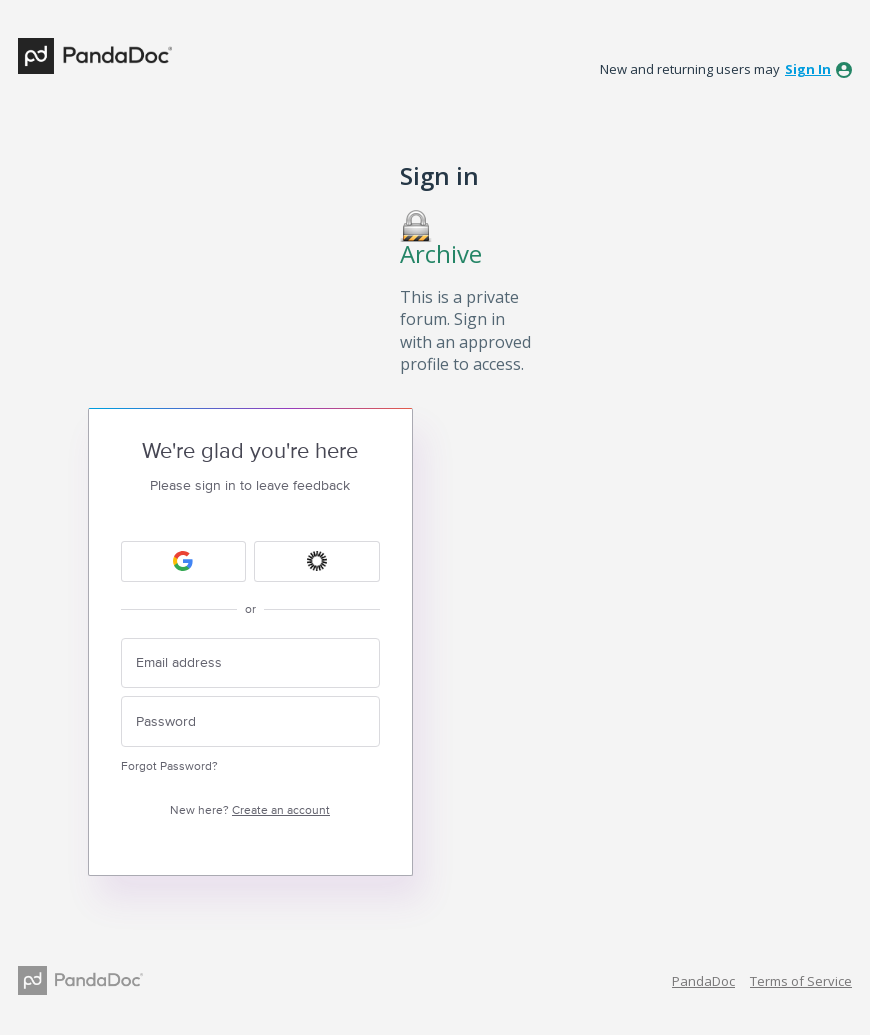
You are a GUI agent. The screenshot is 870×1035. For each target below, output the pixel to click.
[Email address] (250, 663)
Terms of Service (801, 981)
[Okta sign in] (317, 561)
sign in (808, 69)
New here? (250, 810)
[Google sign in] (184, 561)
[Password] (250, 721)
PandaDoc (703, 981)
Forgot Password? (169, 766)
